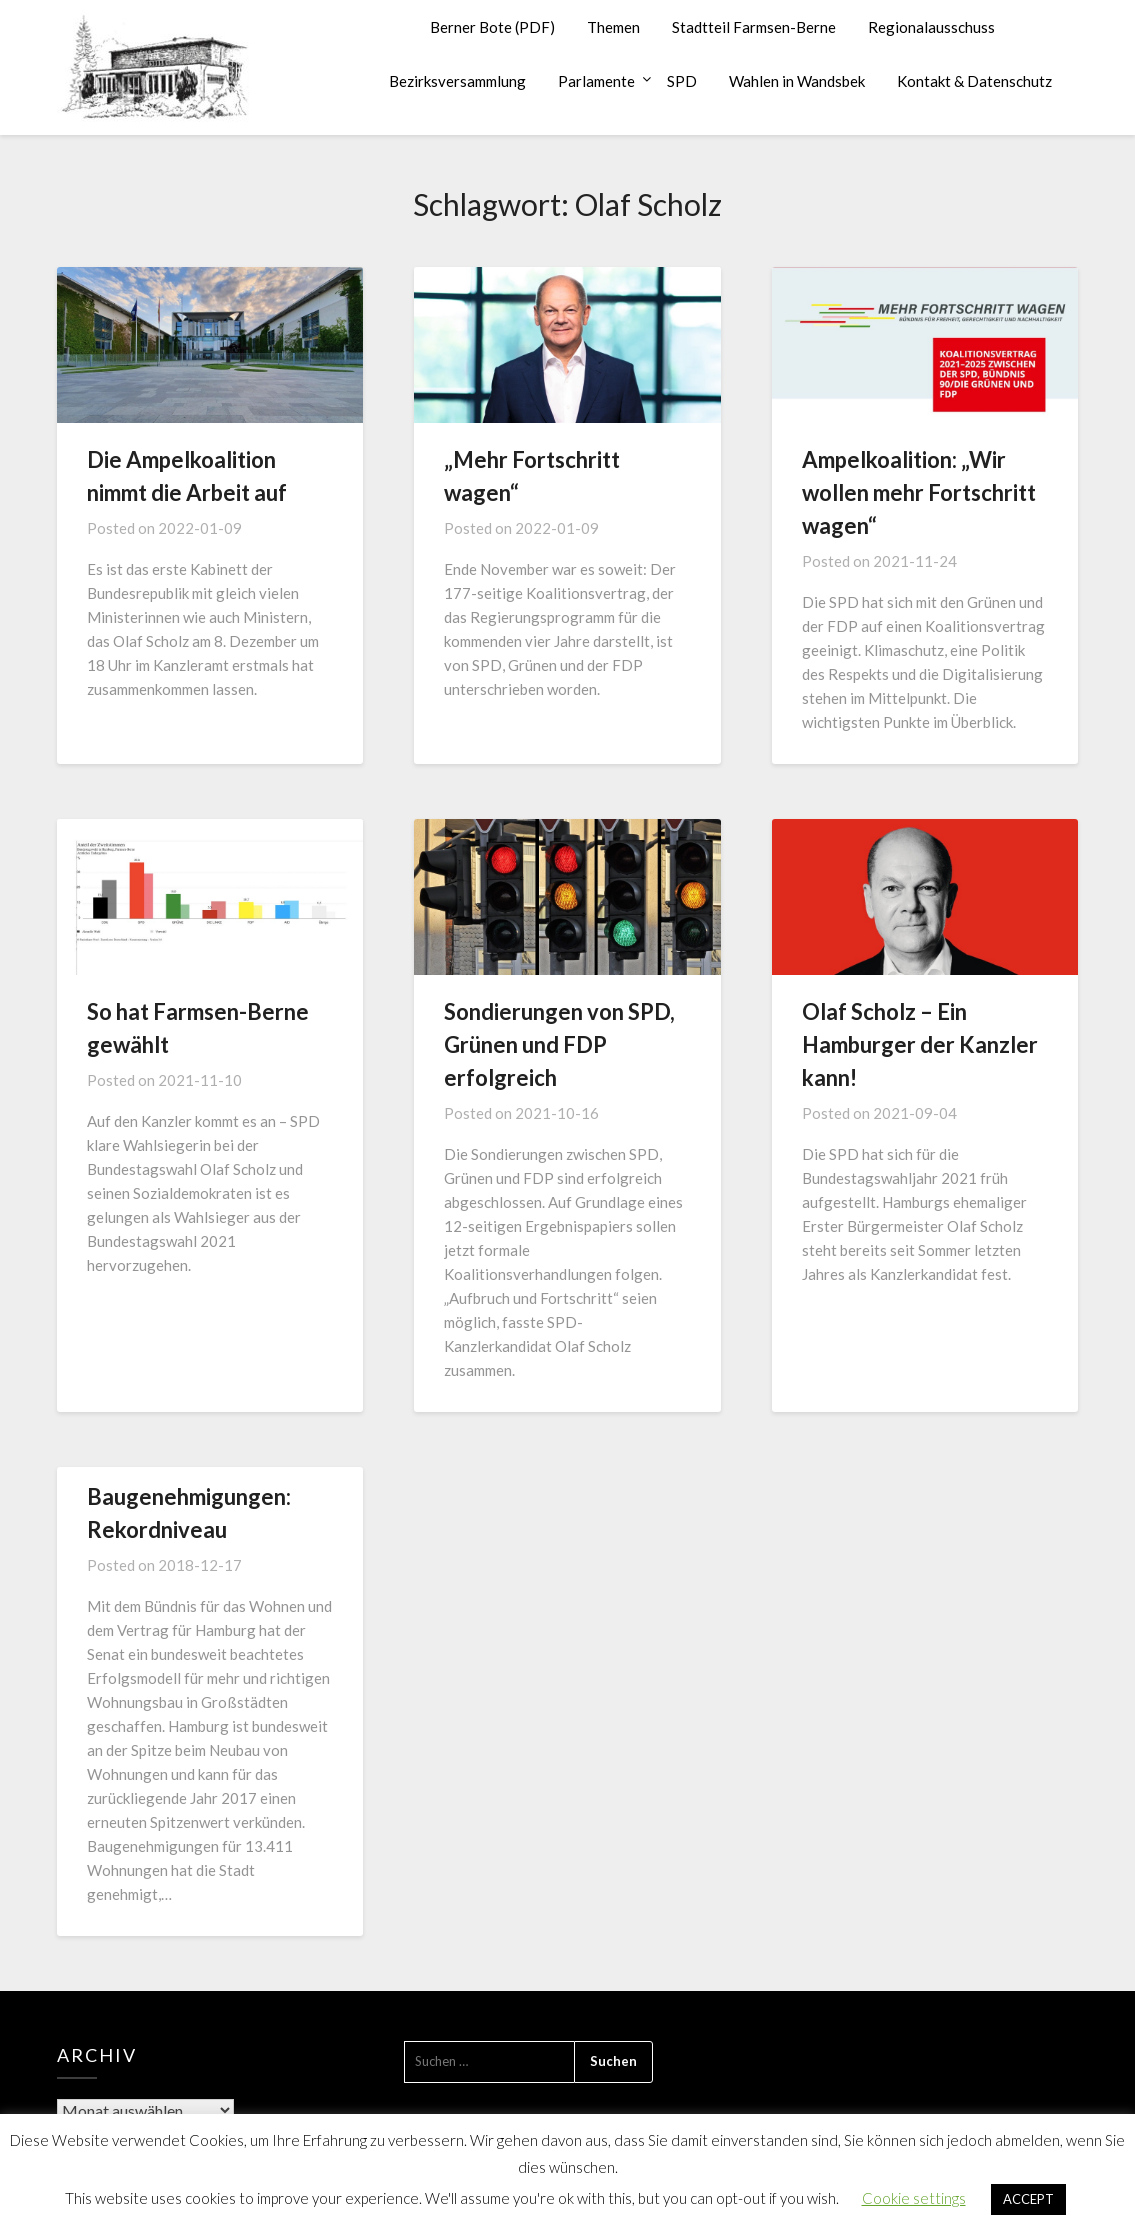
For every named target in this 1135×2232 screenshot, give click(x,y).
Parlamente (596, 81)
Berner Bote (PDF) (492, 27)
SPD (682, 81)
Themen (613, 27)
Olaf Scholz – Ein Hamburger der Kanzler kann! (920, 1044)
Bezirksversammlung (457, 81)
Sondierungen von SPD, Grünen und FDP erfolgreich (559, 1044)
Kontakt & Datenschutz (974, 81)
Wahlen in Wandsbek (797, 81)
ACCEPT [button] (1028, 2199)
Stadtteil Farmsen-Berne (754, 27)
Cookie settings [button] (914, 2198)
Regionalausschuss (931, 27)
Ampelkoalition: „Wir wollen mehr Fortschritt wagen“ (919, 492)
